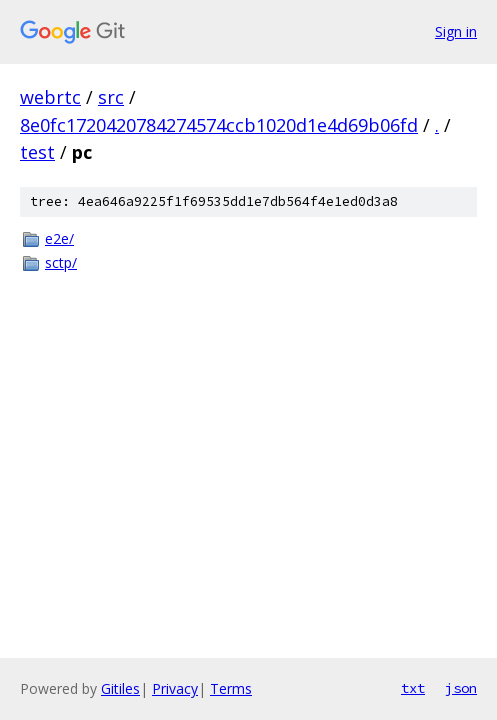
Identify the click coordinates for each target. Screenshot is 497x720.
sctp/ (61, 262)
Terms (231, 688)
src (111, 97)
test (37, 152)
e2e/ (59, 238)
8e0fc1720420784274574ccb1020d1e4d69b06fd (219, 125)
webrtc (50, 97)
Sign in (456, 31)
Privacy (175, 688)
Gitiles (120, 688)
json (461, 688)
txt (413, 688)
